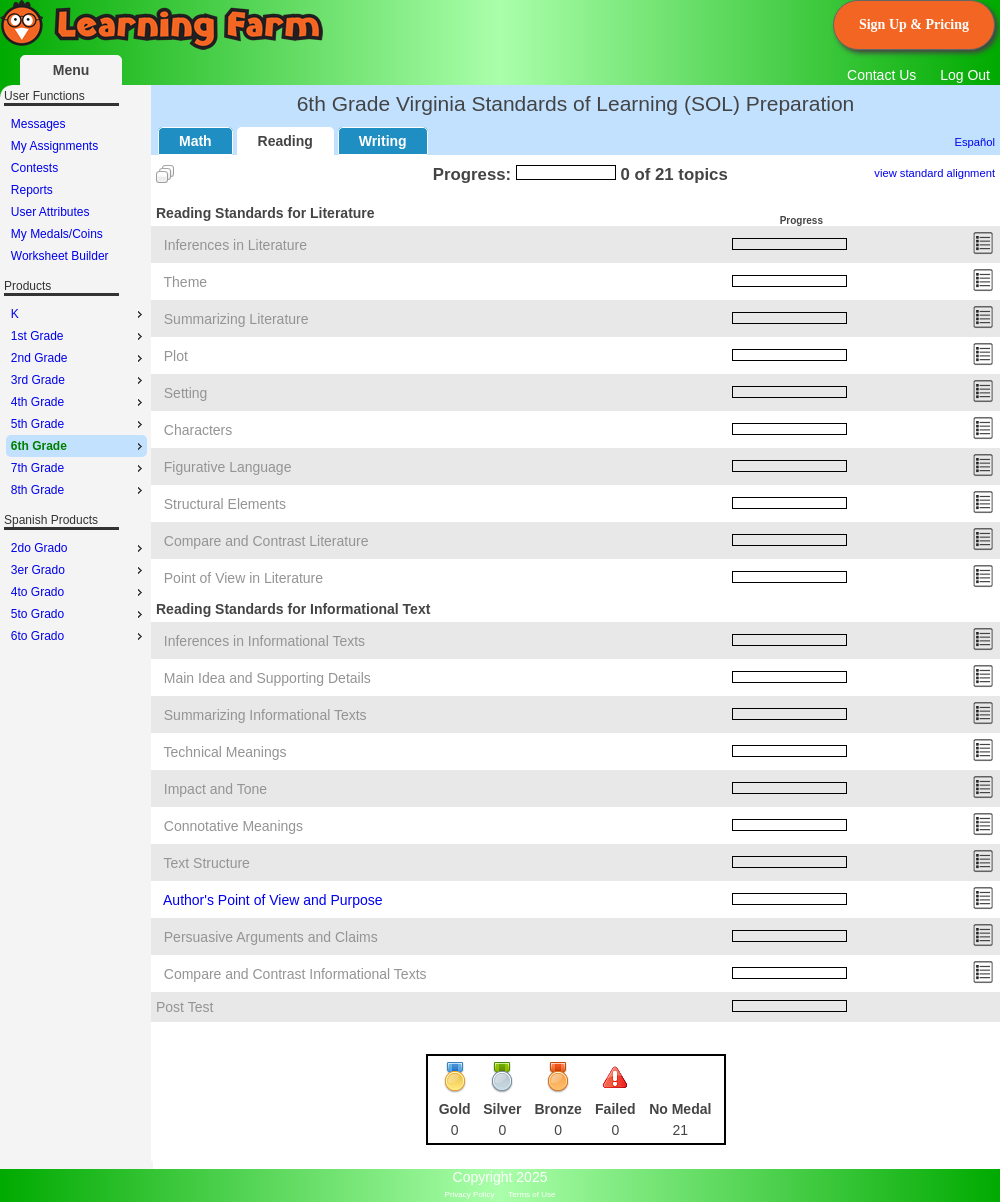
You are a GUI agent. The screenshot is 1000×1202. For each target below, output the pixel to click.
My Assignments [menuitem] (54, 146)
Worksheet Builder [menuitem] (60, 256)
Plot (176, 356)
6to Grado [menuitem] (79, 636)
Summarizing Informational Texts (265, 715)
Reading (285, 141)
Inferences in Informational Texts (264, 641)
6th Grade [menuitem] (79, 446)
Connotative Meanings (233, 826)
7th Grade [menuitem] (79, 468)
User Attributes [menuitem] (50, 212)
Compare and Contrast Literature (266, 541)
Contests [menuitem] (34, 168)
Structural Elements (225, 504)
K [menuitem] (79, 314)
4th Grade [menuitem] (79, 402)
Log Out (965, 75)
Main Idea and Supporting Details (267, 678)
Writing (383, 141)
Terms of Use (531, 1194)
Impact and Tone (215, 789)
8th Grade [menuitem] (79, 490)
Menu (71, 70)
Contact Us (881, 75)
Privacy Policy (470, 1194)
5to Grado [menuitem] (79, 614)
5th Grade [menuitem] (79, 424)
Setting (186, 393)
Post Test (184, 1007)
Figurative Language (228, 467)
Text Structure (207, 863)
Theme (186, 282)
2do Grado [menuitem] (79, 548)
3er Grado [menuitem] (79, 570)
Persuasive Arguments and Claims (271, 937)
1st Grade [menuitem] (79, 336)
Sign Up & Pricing (914, 24)
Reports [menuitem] (32, 190)
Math (195, 141)
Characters (198, 430)
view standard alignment (934, 173)
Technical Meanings (225, 752)
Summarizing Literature (236, 319)
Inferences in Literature (235, 245)
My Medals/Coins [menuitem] (57, 234)
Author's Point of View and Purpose (273, 900)
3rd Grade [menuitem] (79, 380)
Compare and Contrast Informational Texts (295, 974)
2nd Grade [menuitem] (79, 358)
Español (975, 142)
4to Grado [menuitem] (79, 592)
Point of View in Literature (243, 578)
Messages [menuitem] (38, 124)
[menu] (76, 190)
